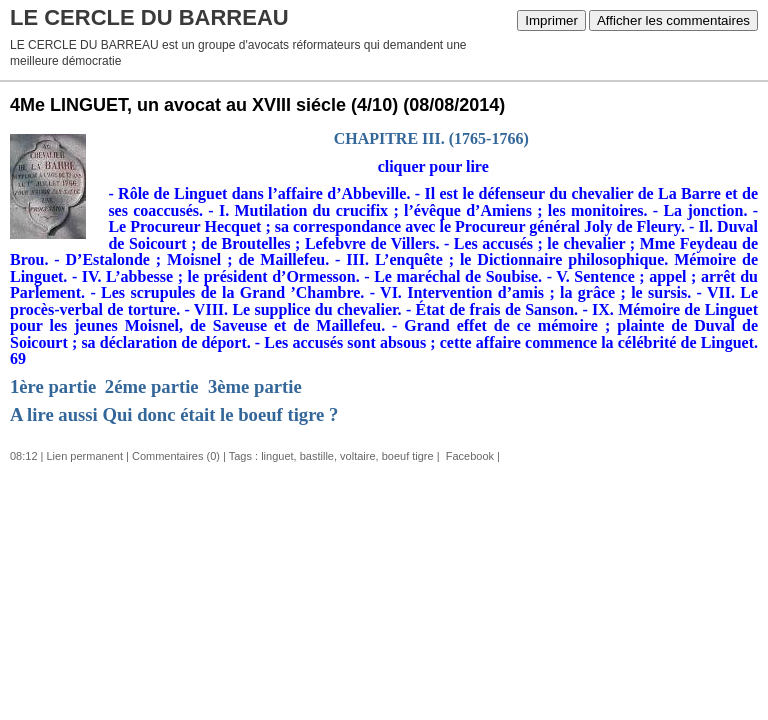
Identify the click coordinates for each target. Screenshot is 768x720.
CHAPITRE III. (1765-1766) (431, 138)
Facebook (468, 456)
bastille (317, 456)
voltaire (357, 456)
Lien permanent (85, 456)
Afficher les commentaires (673, 20)
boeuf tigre (408, 456)
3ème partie (255, 386)
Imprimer (551, 20)
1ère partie (53, 386)
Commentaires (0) (176, 456)
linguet (277, 456)
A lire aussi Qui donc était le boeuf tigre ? (174, 414)
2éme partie (152, 386)
